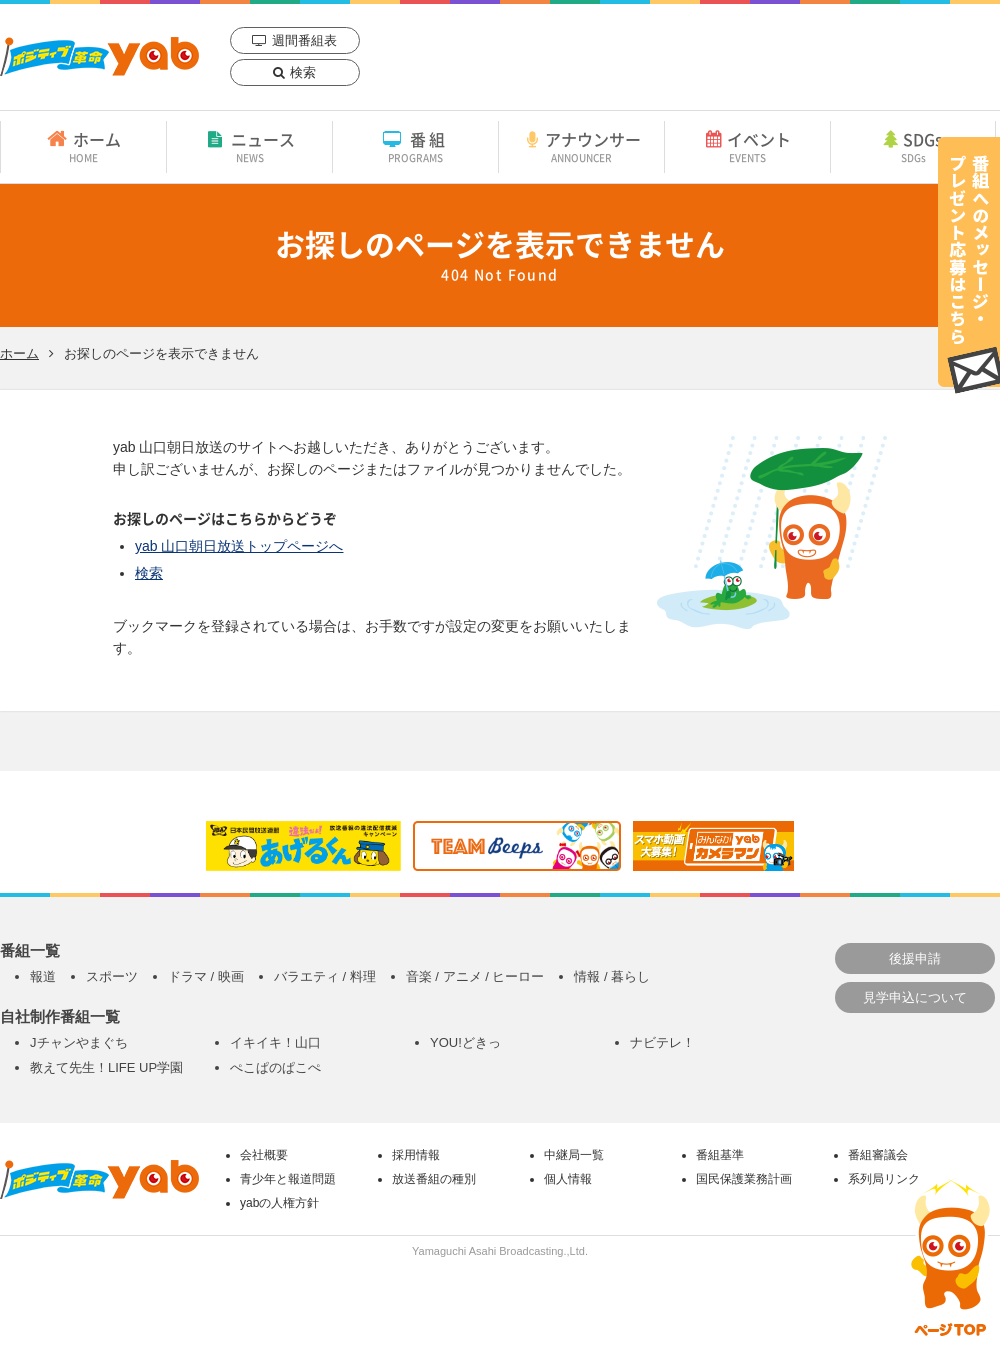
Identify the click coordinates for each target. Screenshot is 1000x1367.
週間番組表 (304, 40)
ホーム (83, 146)
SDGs (913, 146)
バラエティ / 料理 (325, 976)
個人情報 (568, 1179)
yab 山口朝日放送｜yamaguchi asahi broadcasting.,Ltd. (99, 56)
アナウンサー (581, 146)
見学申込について (915, 997)
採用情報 (416, 1155)
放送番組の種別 (434, 1179)
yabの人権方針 (279, 1203)
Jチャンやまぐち (79, 1042)
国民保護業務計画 (744, 1179)
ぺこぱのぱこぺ (275, 1067)
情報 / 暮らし (612, 976)
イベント (747, 146)
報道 (43, 976)
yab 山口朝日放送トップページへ (239, 546)
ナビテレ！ (662, 1042)
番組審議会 (878, 1155)
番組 (415, 146)
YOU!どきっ (465, 1042)
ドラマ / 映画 (206, 976)
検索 (303, 72)
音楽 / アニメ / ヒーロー (475, 976)
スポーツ (112, 976)
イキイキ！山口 (275, 1042)
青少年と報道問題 (288, 1179)
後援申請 (915, 958)
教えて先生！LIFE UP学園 (106, 1067)
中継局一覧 (574, 1155)
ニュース (249, 146)
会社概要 (264, 1155)
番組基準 (720, 1155)
